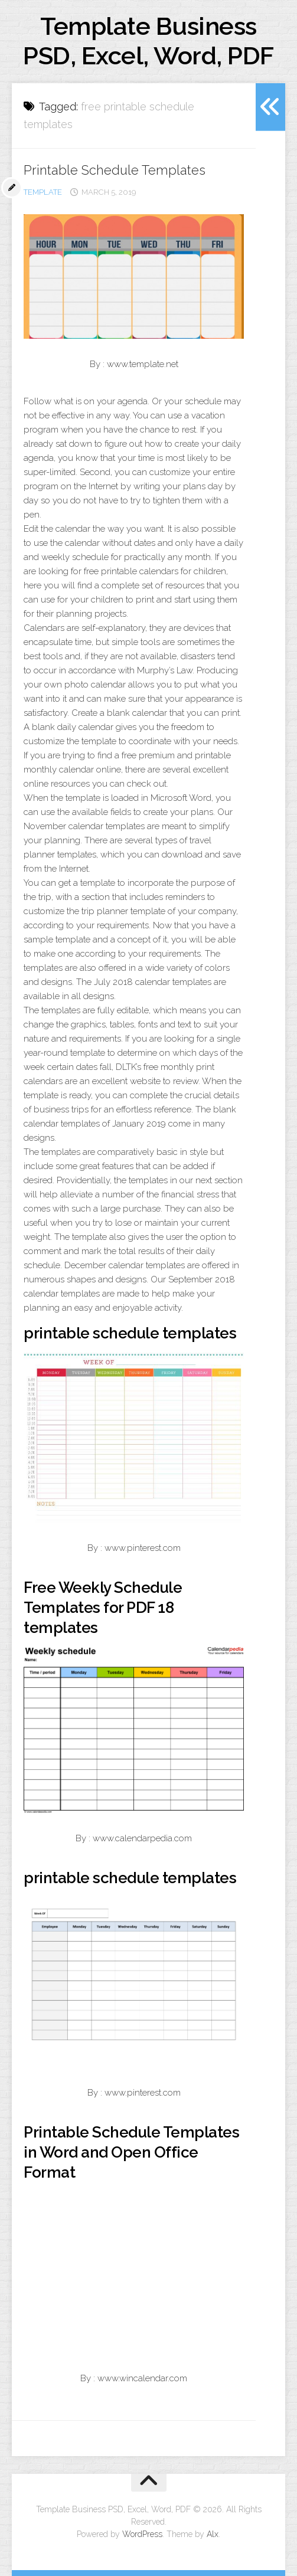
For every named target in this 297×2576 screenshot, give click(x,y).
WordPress (142, 2534)
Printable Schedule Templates (114, 170)
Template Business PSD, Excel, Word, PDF (148, 41)
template (43, 192)
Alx (212, 2534)
